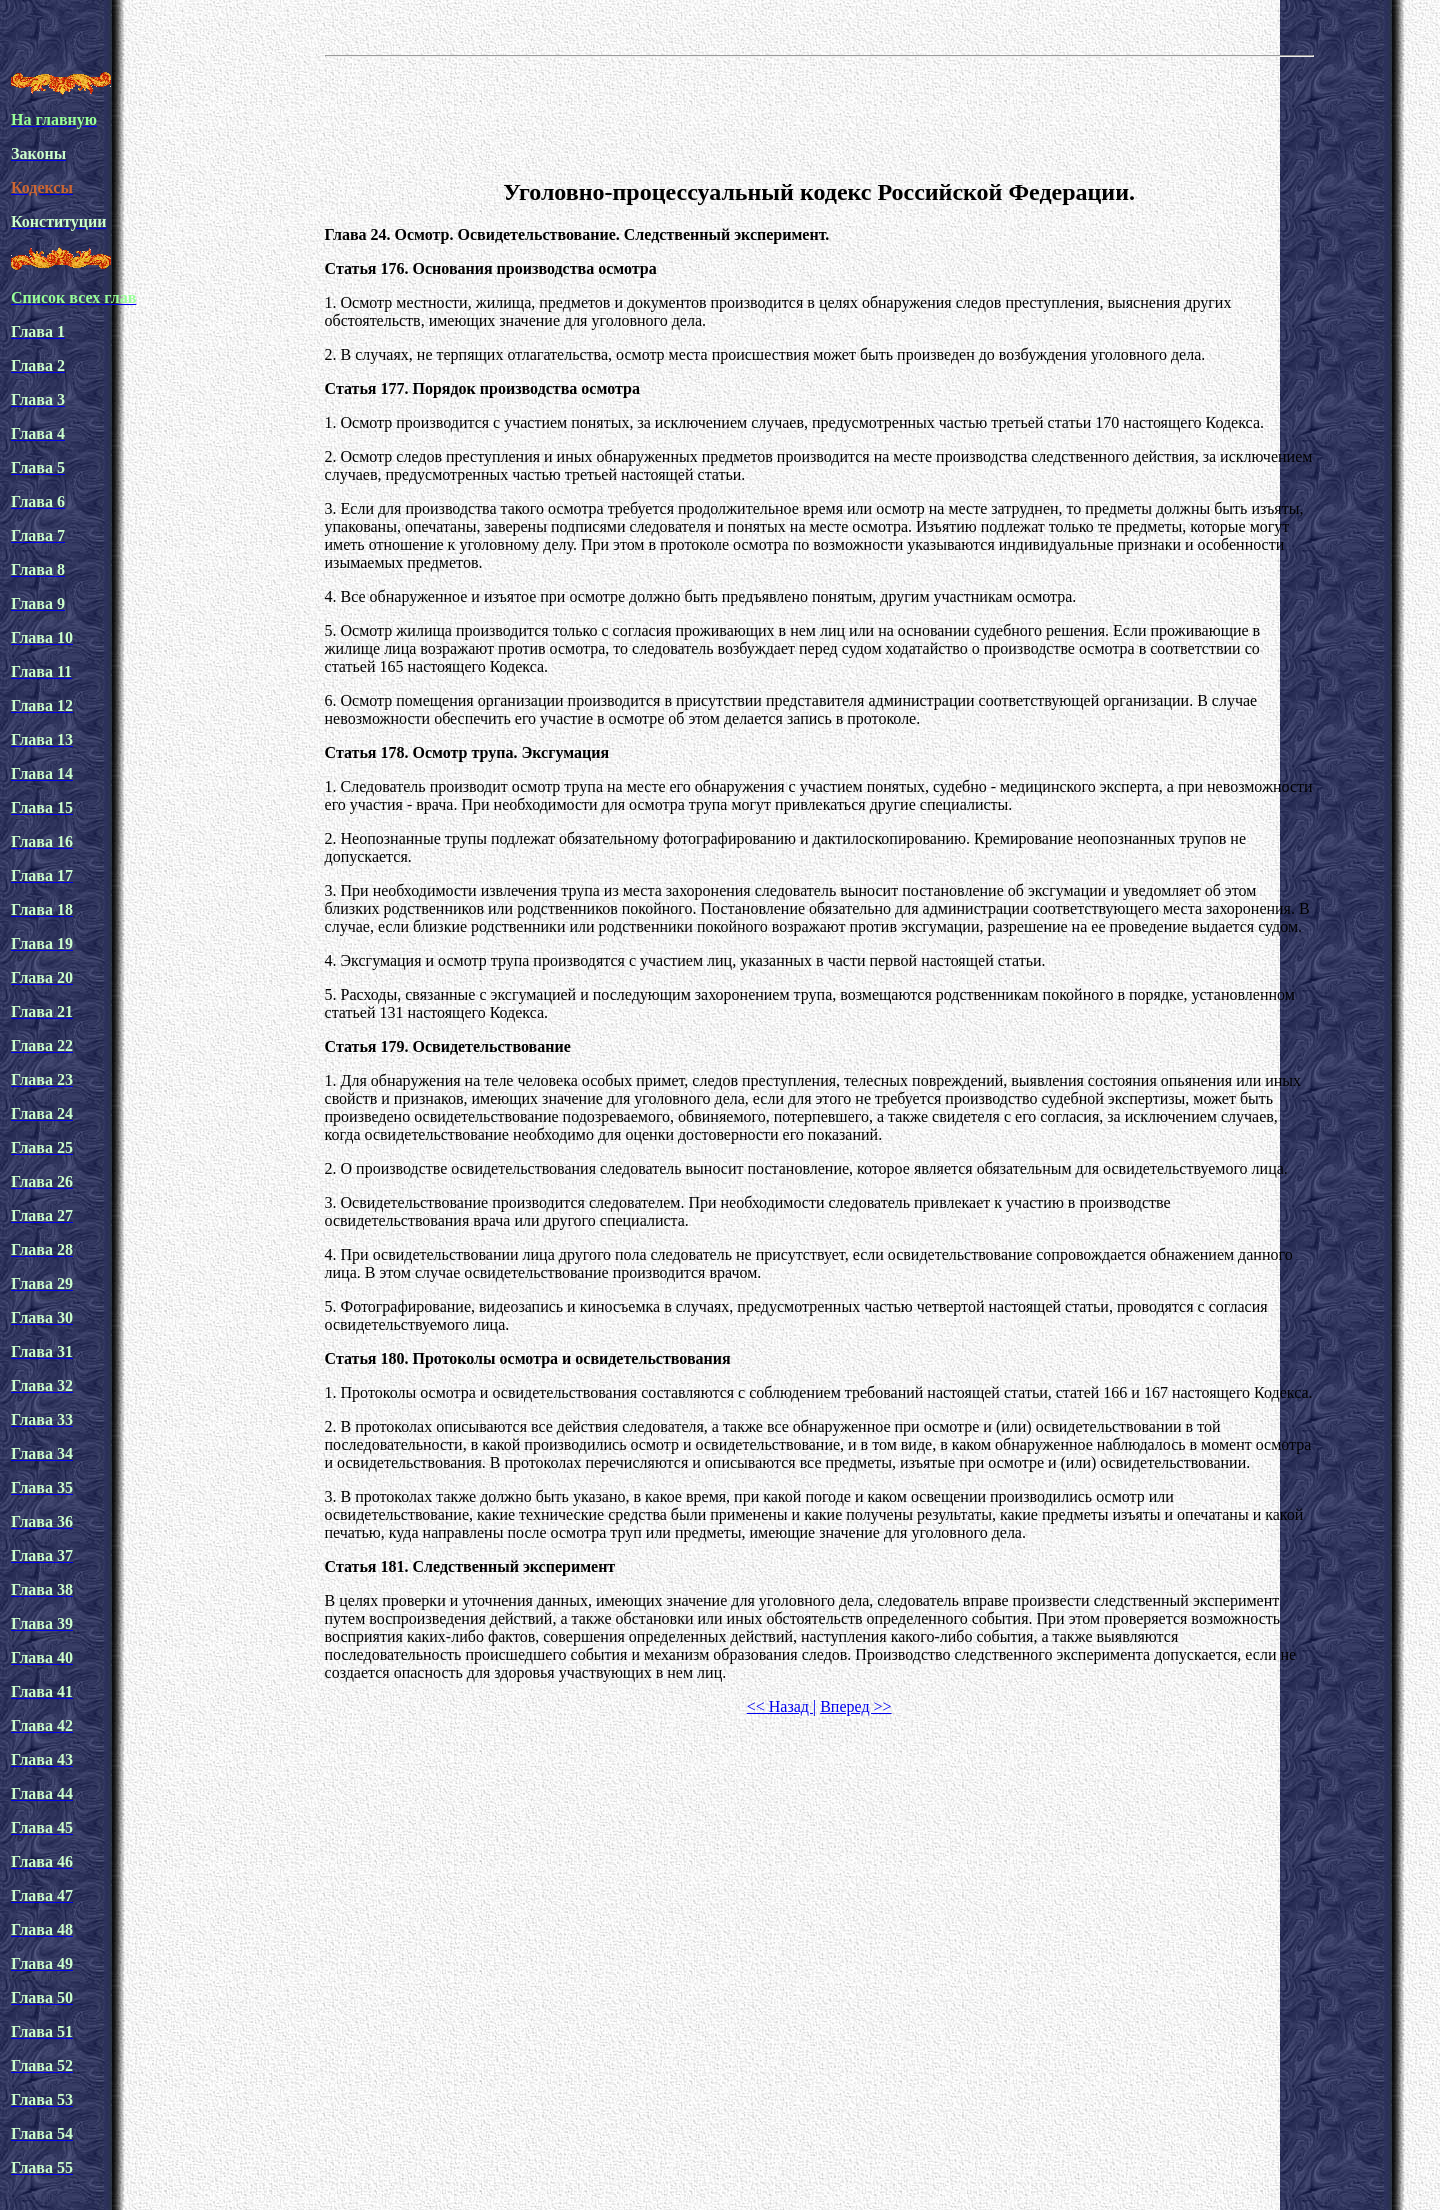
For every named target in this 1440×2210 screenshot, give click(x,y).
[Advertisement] (819, 114)
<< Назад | (781, 1706)
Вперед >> (855, 1706)
